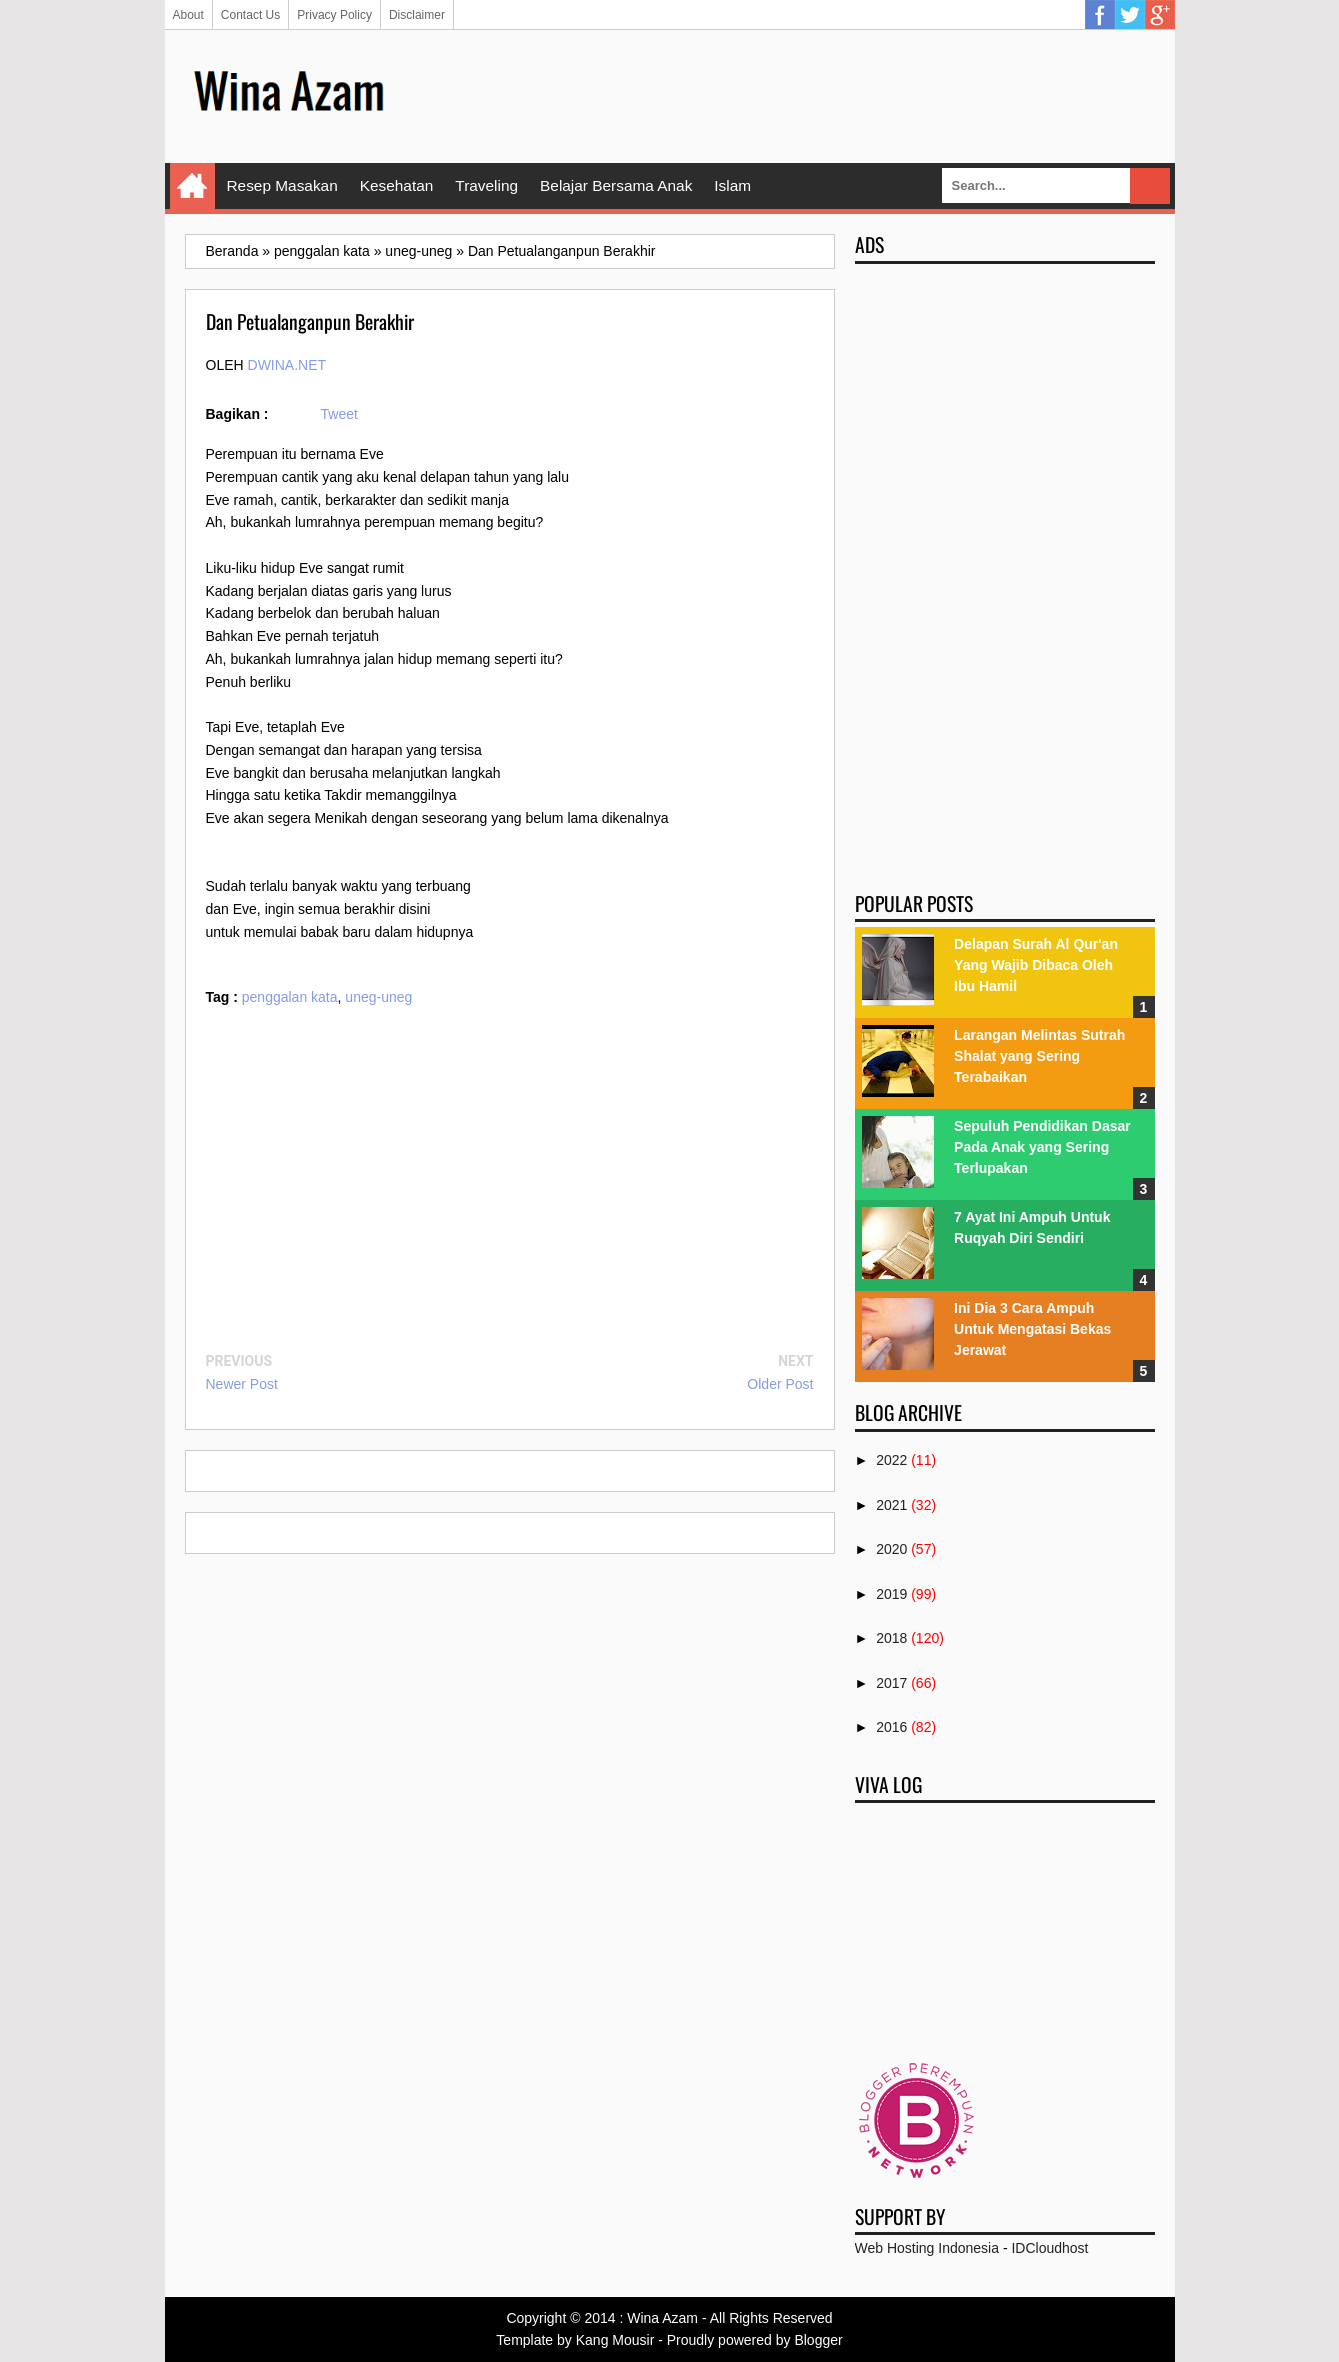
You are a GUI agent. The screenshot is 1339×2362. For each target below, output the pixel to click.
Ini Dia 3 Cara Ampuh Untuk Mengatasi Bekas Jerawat (1032, 1329)
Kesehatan (397, 185)
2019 (891, 1594)
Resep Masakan (282, 185)
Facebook (1100, 15)
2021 (891, 1505)
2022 (891, 1460)
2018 (891, 1638)
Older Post (780, 1384)
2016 (891, 1727)
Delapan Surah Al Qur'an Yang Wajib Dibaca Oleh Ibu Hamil (1036, 965)
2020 (891, 1549)
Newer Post (242, 1384)
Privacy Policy (334, 15)
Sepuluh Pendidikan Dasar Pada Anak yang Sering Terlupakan (1042, 1147)
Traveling (486, 185)
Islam (732, 185)
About (188, 15)
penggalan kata (290, 997)
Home (192, 186)
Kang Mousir (615, 2340)
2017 (891, 1683)
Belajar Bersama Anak (616, 185)
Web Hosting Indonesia (927, 2248)
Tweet (339, 414)
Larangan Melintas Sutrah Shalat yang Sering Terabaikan (1039, 1056)
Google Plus (1160, 15)
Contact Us (250, 15)
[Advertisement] (791, 95)
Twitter (1130, 15)
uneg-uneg (378, 997)
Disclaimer (417, 15)
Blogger (818, 2340)
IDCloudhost (1049, 2248)
